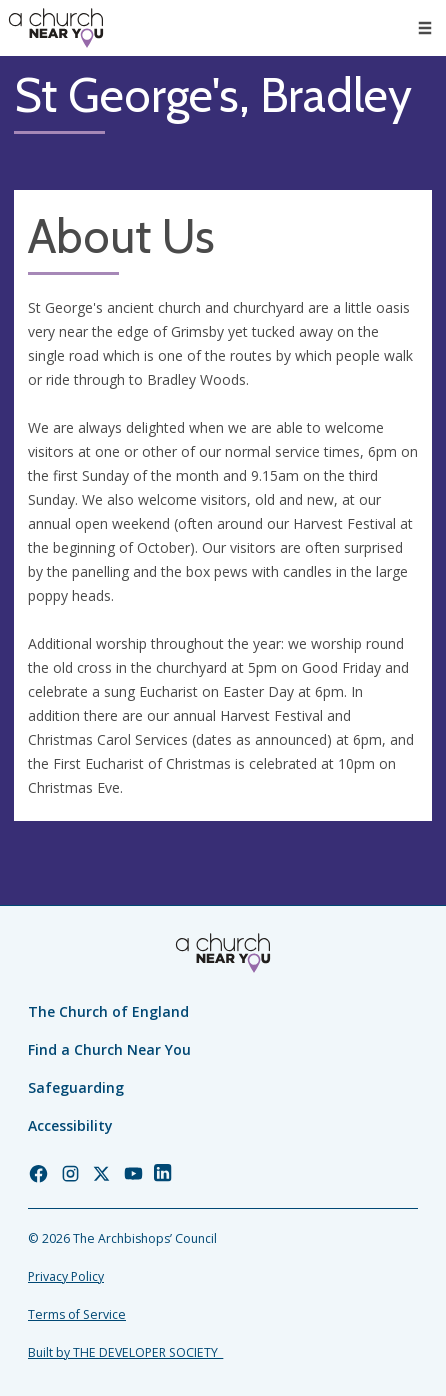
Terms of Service (77, 1314)
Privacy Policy (66, 1276)
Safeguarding (76, 1087)
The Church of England (108, 1011)
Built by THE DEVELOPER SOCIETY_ (125, 1352)
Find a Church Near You (109, 1049)
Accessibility (70, 1125)
